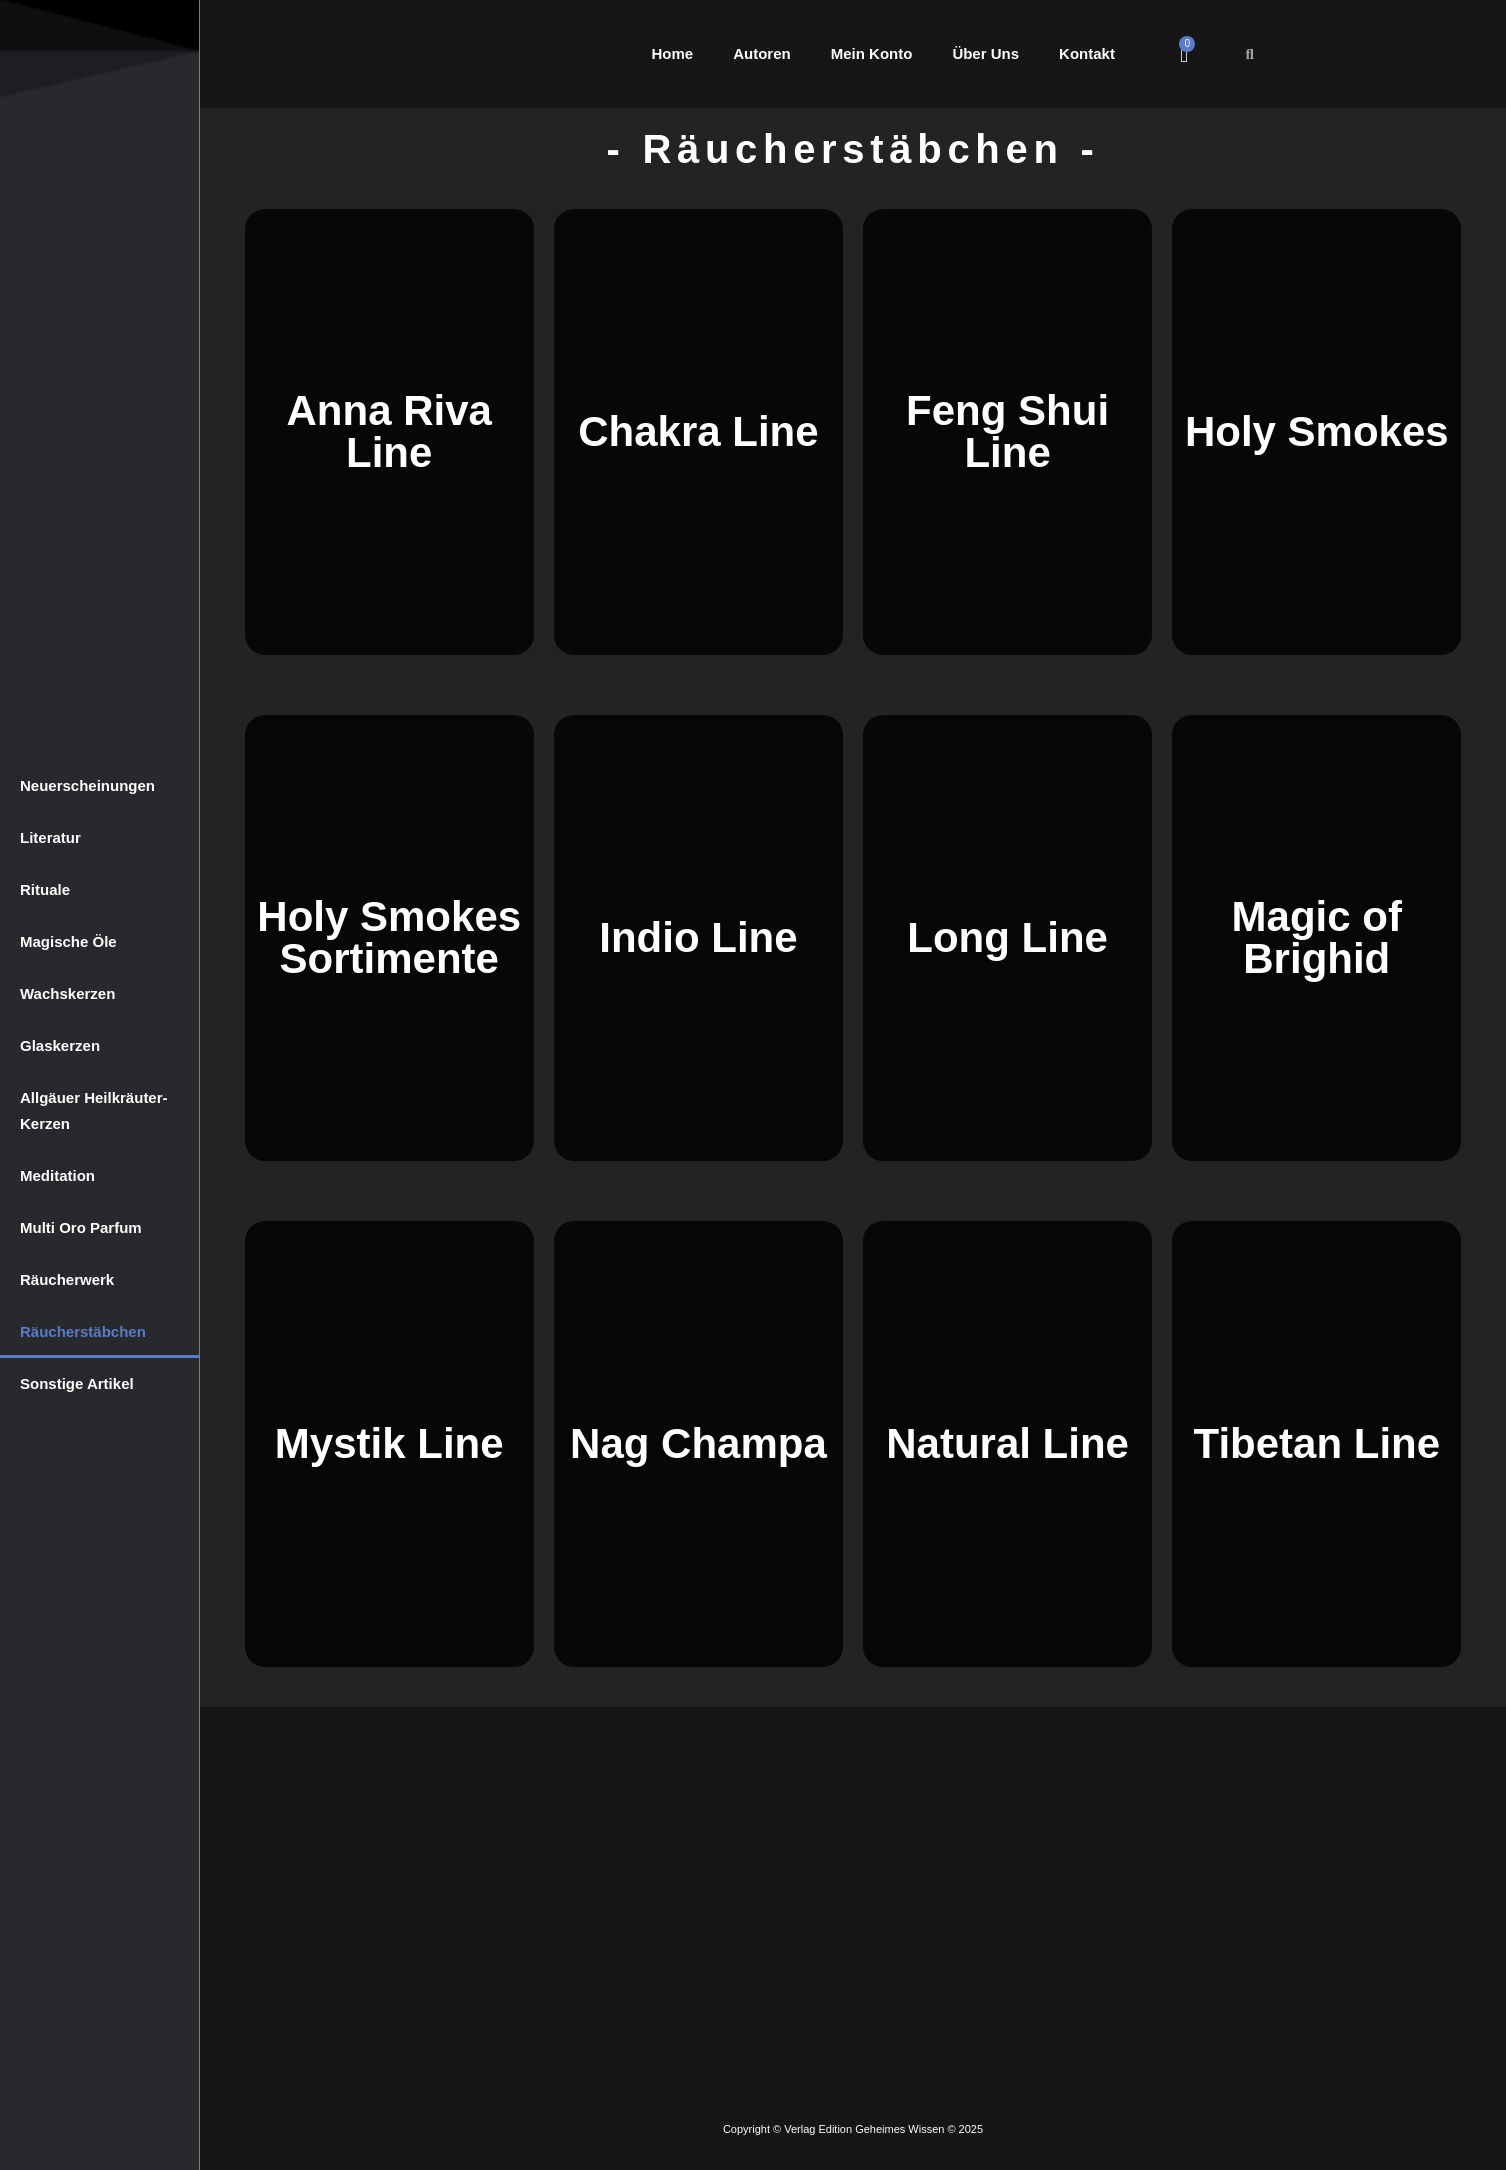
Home (673, 53)
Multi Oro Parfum (81, 1227)
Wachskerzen (67, 993)
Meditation (57, 1175)
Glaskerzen (60, 1045)
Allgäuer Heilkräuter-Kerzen (94, 1110)
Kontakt (1087, 53)
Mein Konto (872, 53)
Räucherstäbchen (83, 1331)
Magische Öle (68, 941)
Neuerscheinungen (87, 785)
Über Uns (985, 53)
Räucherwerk (67, 1279)
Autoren (762, 53)
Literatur (50, 837)
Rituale (45, 889)
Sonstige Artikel (77, 1383)
